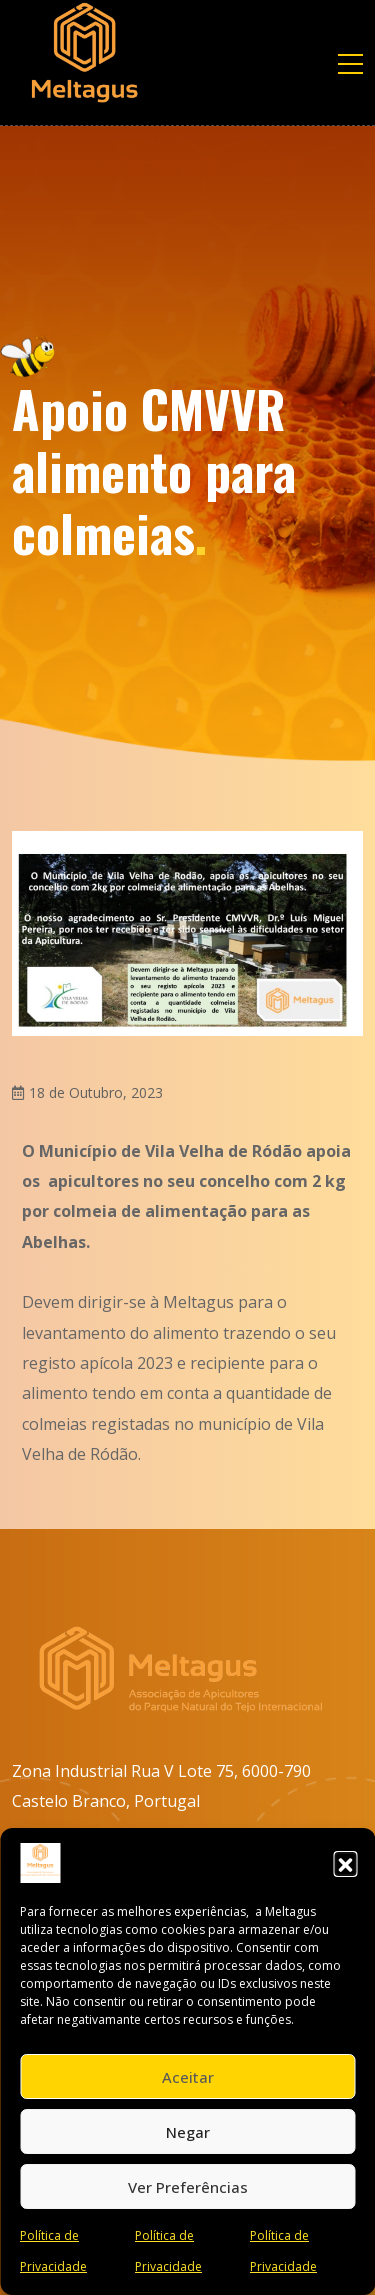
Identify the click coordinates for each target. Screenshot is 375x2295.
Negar (188, 2132)
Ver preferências (188, 2187)
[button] (345, 1863)
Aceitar (188, 2077)
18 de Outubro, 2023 (96, 1092)
